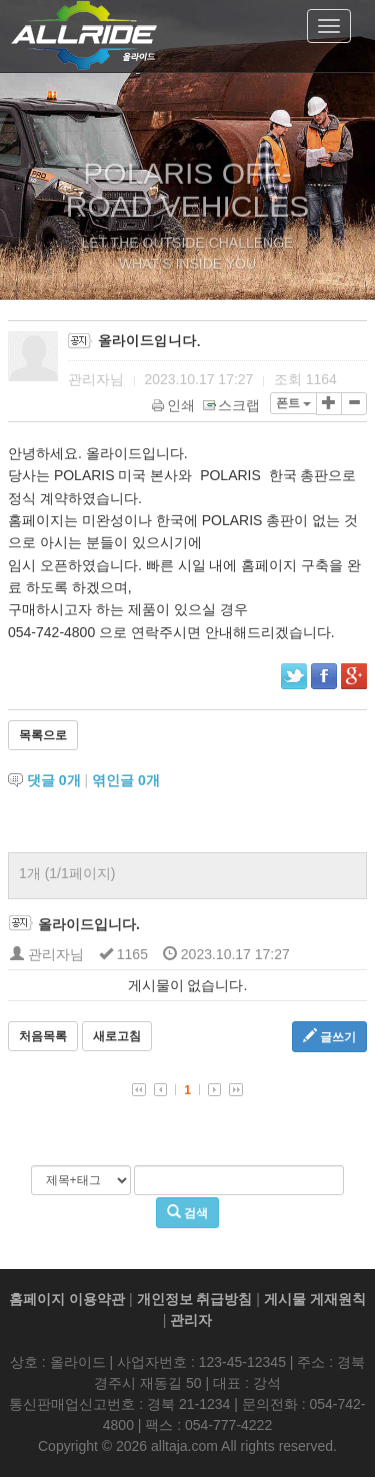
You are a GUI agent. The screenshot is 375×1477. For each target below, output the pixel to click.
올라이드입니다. (89, 926)
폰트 (293, 405)
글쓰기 (329, 1038)
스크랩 (232, 407)
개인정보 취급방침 (195, 1299)
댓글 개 (54, 782)
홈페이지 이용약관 (67, 1299)
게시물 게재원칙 (315, 1299)
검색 (187, 1214)
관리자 (191, 1320)
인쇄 (174, 407)
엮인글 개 (126, 782)
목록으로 (43, 737)
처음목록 (43, 1038)
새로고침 (117, 1038)
